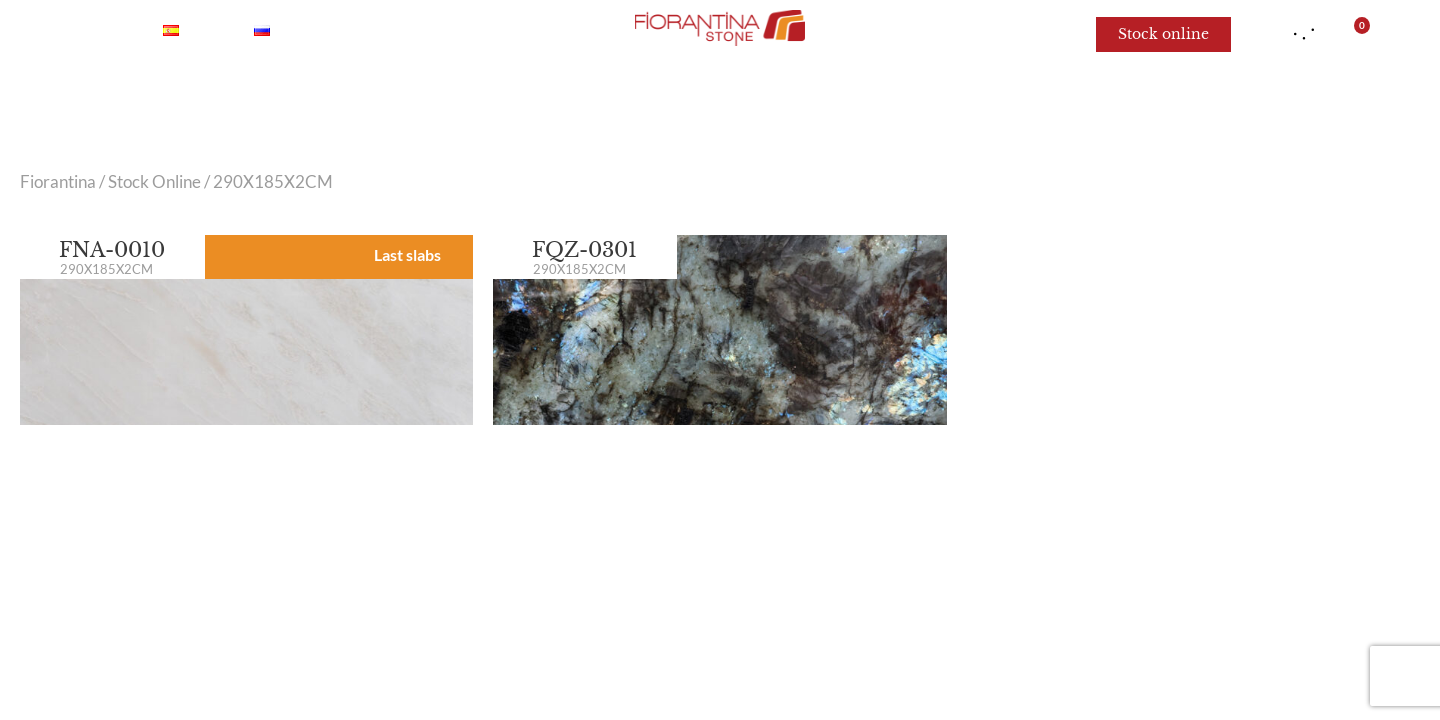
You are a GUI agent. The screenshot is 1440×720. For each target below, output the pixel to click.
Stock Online (154, 182)
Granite (667, 100)
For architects (1059, 100)
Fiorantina (58, 182)
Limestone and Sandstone (850, 100)
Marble (353, 100)
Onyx (447, 100)
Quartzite (552, 100)
